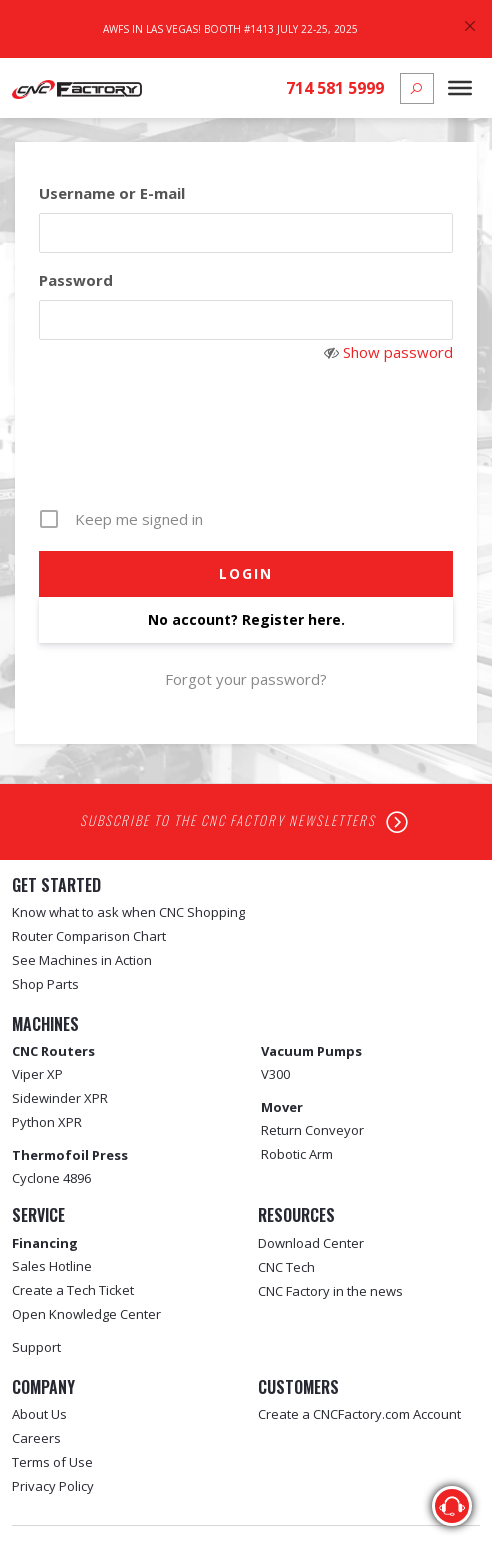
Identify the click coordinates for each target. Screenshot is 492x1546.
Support (36, 1347)
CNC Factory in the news (330, 1291)
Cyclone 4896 (51, 1178)
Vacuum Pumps (311, 1051)
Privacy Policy (53, 1486)
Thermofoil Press (70, 1155)
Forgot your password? (246, 679)
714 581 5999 (335, 88)
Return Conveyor (312, 1130)
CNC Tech (286, 1267)
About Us (39, 1414)
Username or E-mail (112, 193)
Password (76, 280)
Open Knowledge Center (86, 1314)
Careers (36, 1438)
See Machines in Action (82, 960)
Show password (398, 352)
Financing (45, 1243)
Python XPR (47, 1122)
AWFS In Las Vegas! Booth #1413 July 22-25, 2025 (230, 29)
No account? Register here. (246, 619)
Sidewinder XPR (60, 1098)
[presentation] (248, 448)
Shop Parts (45, 984)
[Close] (470, 26)
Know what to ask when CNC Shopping (128, 912)
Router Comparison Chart (89, 936)
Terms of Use (52, 1462)
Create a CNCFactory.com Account (359, 1414)
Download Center (311, 1243)
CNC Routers (53, 1051)
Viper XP (37, 1074)
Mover (282, 1107)
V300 (275, 1074)
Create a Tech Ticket (73, 1290)
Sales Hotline (52, 1266)
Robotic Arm (297, 1154)
